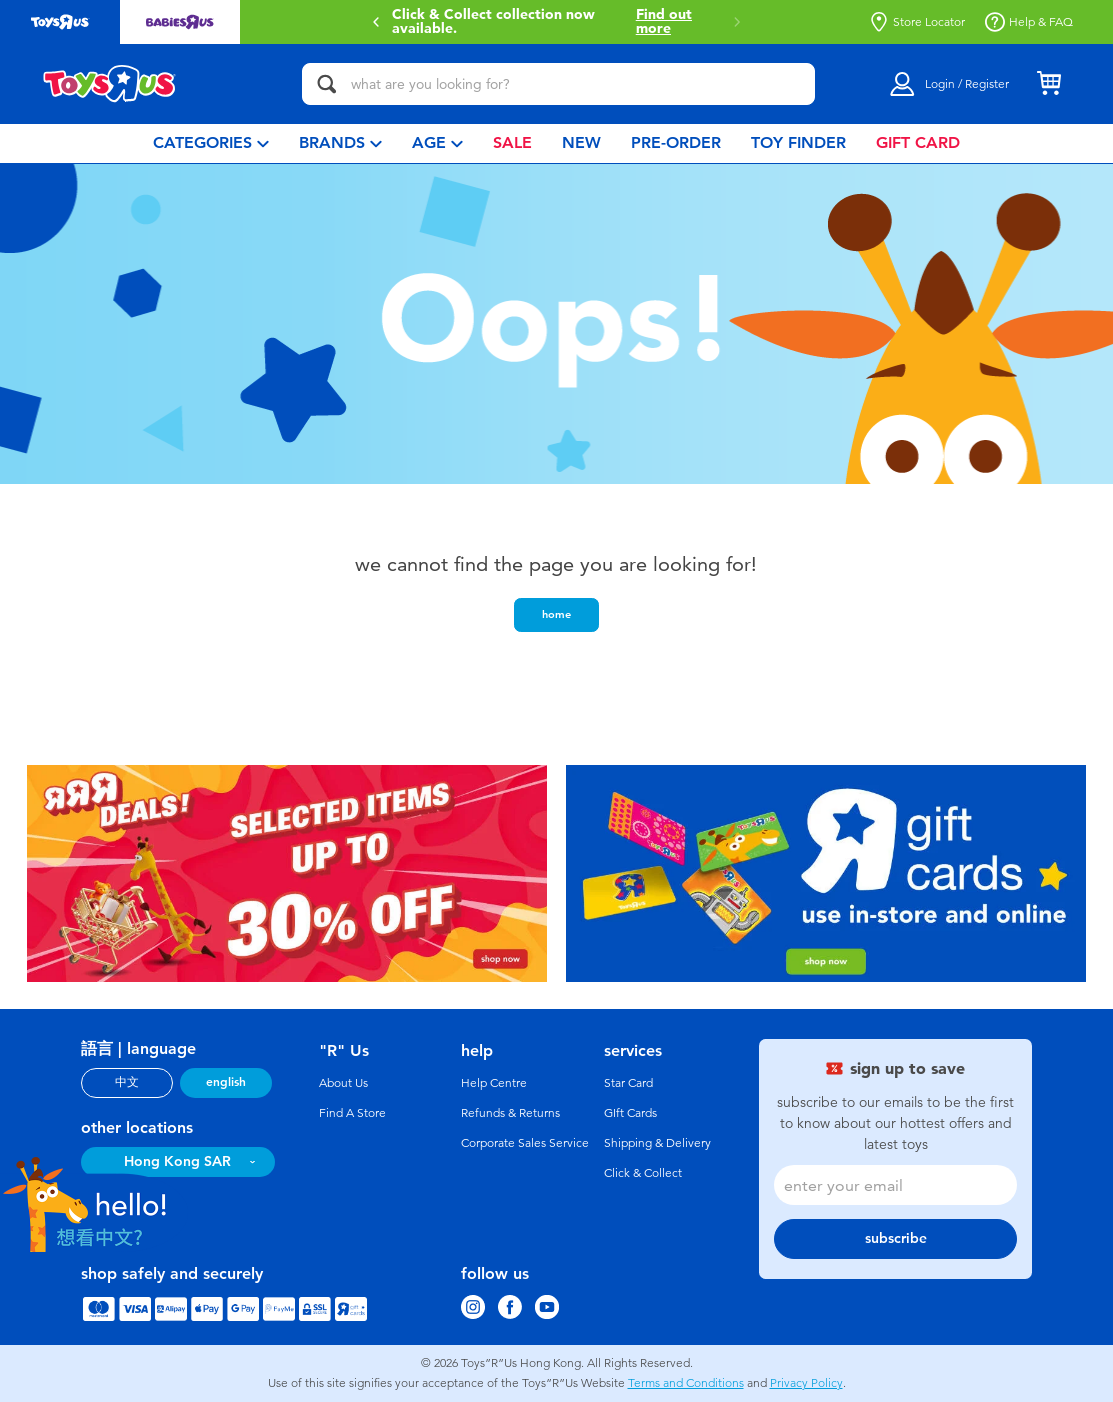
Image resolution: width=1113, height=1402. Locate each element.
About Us (343, 1083)
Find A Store (352, 1113)
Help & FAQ (1029, 22)
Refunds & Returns (510, 1113)
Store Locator (917, 22)
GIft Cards (630, 1113)
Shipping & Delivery (657, 1143)
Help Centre (494, 1083)
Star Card (628, 1083)
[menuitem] (211, 143)
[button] (376, 22)
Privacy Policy (806, 1383)
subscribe (896, 1238)
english (226, 1082)
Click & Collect (643, 1173)
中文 (127, 1082)
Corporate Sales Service (525, 1143)
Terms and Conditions (686, 1383)
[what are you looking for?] (558, 84)
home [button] (556, 614)
